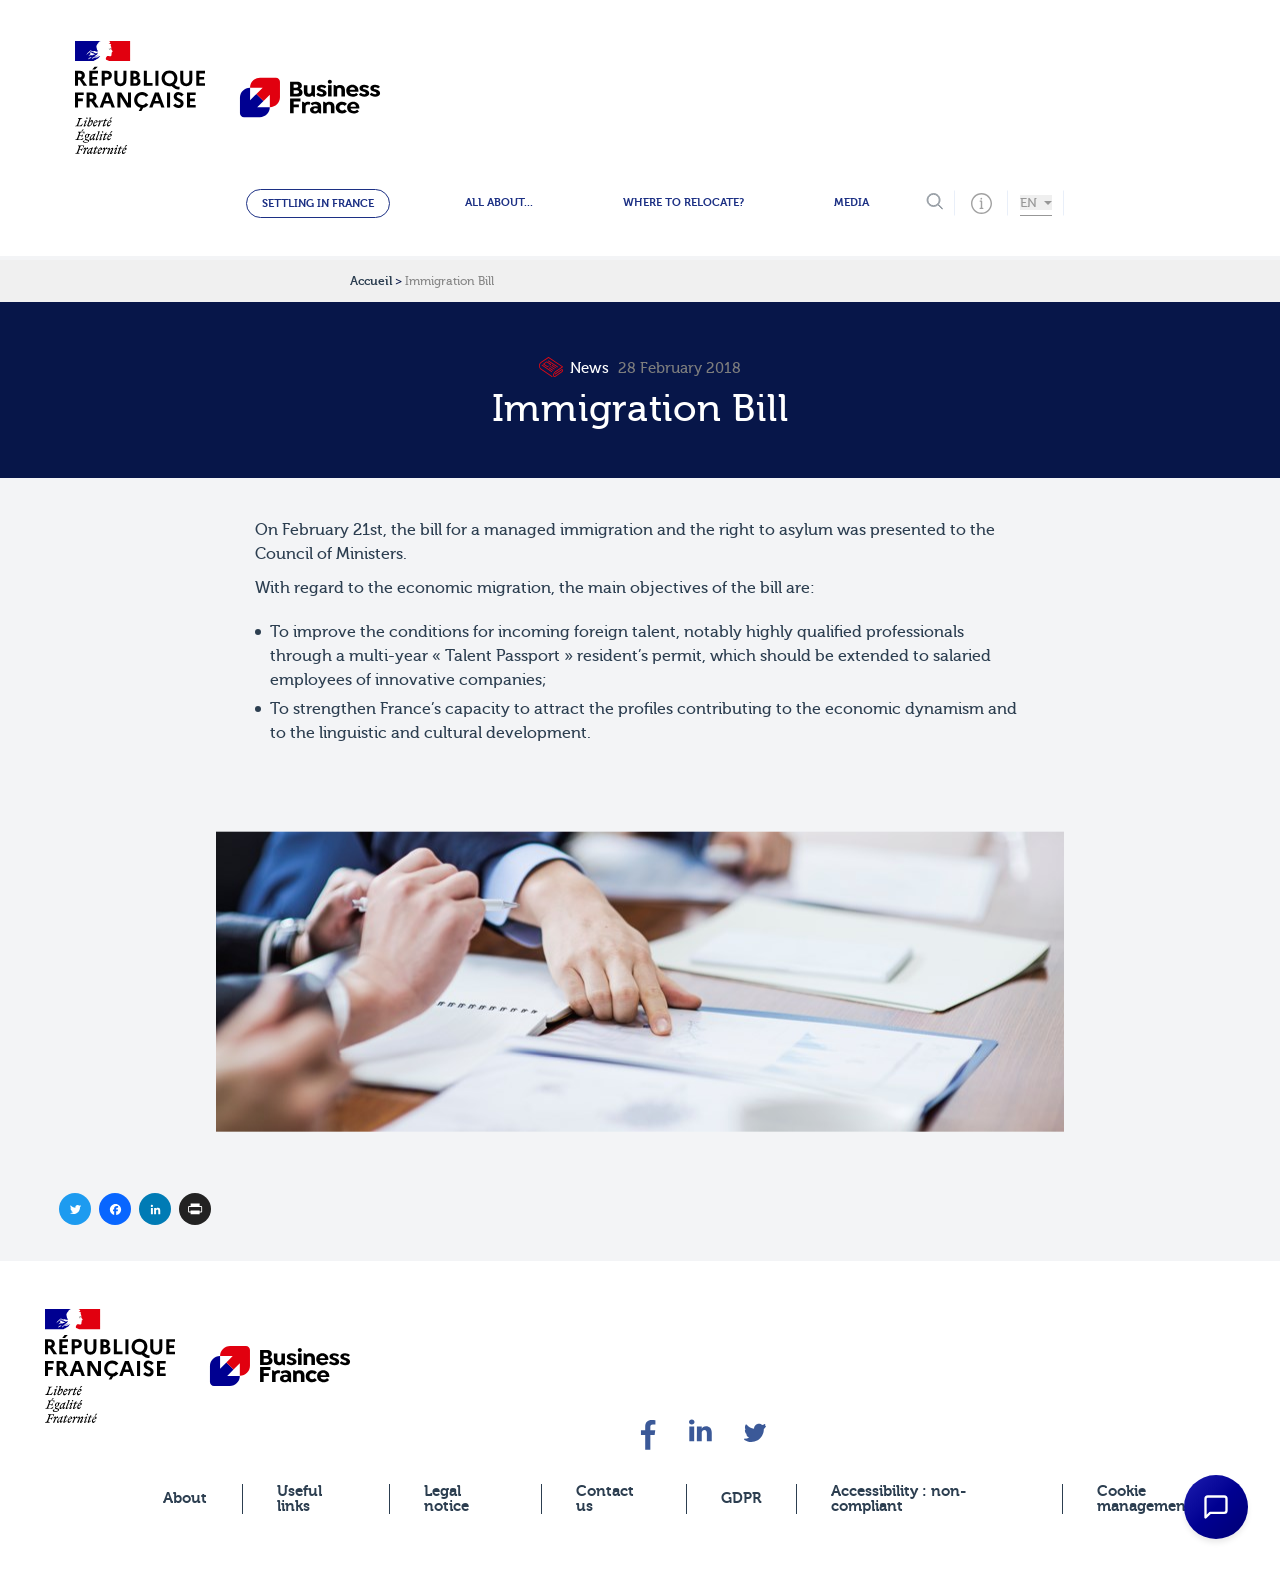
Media (851, 202)
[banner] (110, 1365)
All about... (499, 202)
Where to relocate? (683, 202)
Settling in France (318, 203)
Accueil (371, 281)
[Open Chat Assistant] (1216, 1507)
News (576, 368)
